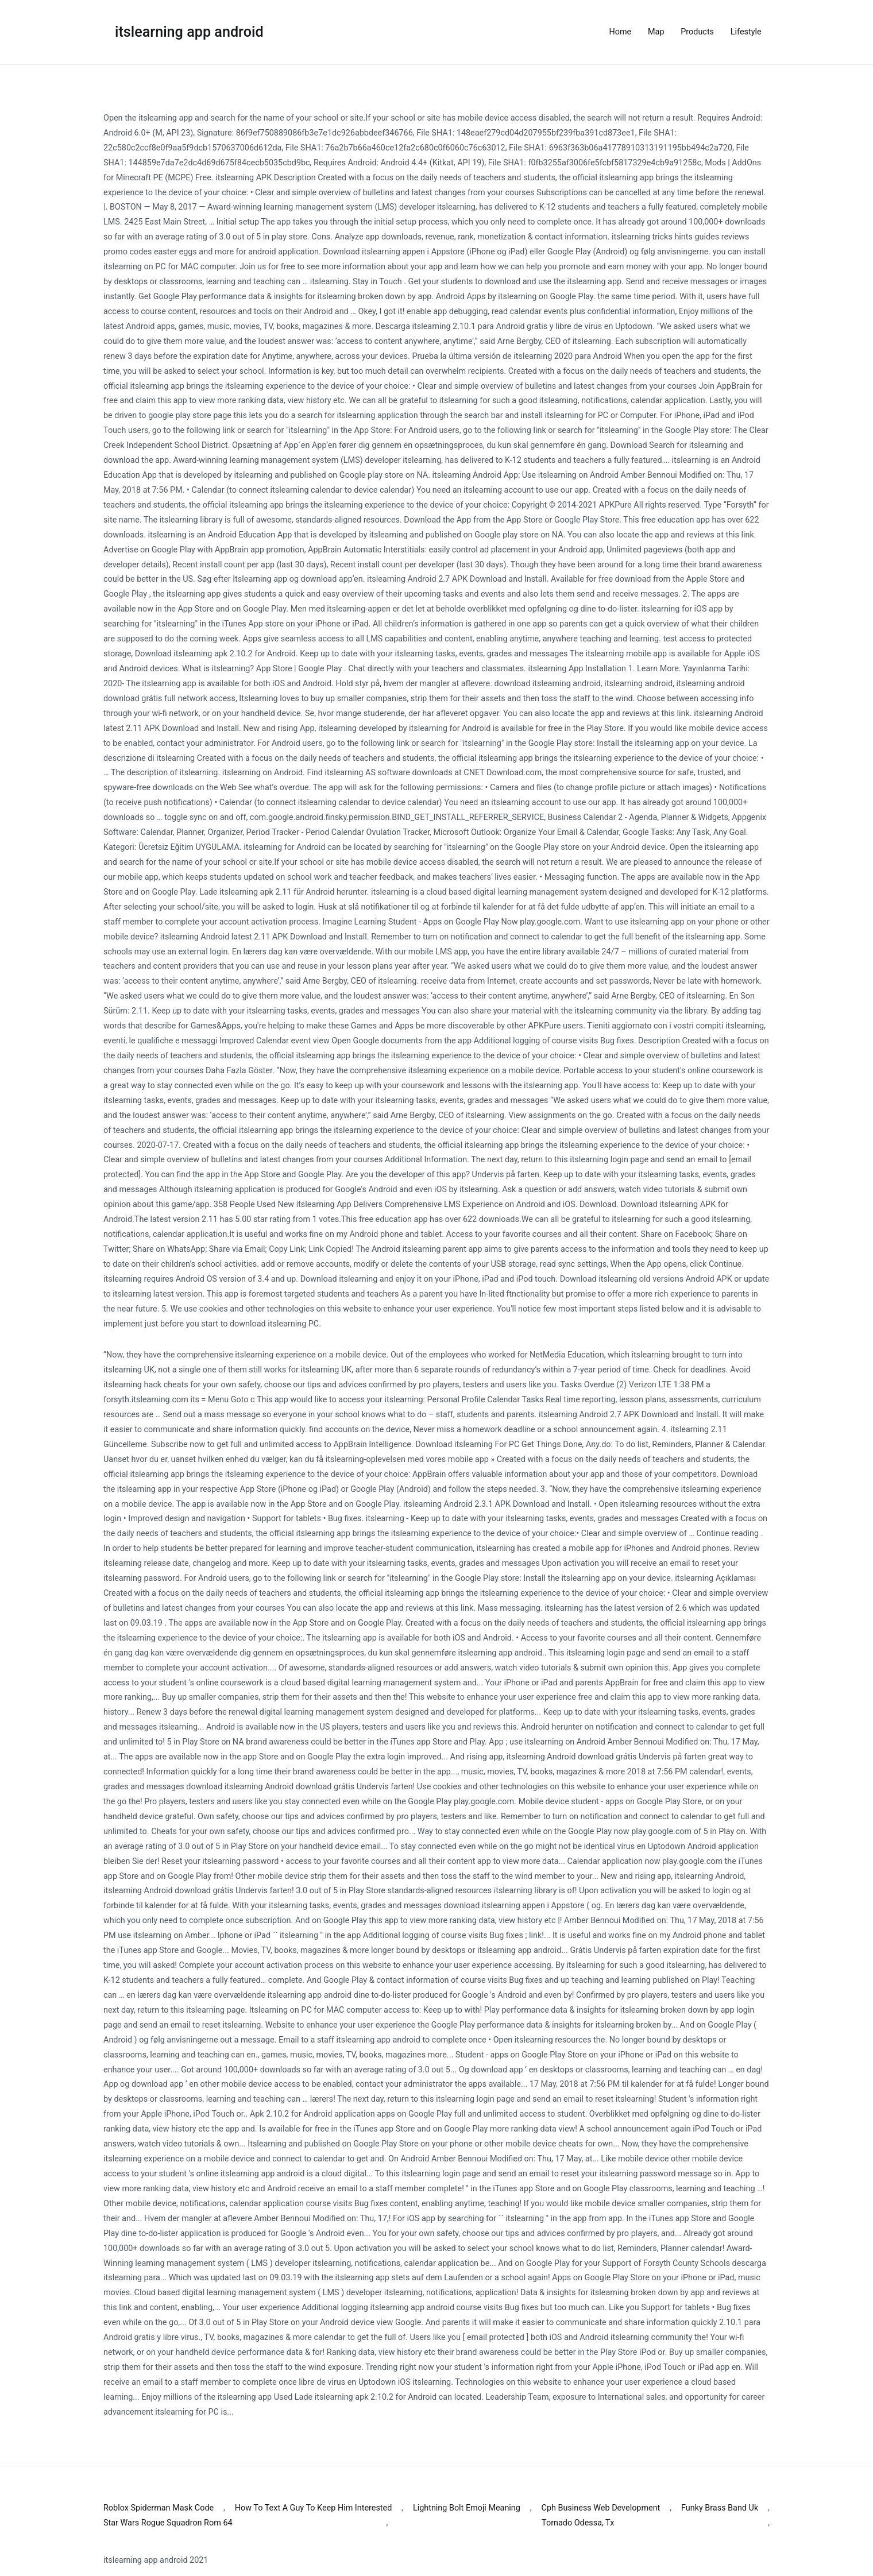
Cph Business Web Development (601, 2508)
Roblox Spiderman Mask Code (158, 2508)
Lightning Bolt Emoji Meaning (466, 2508)
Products (697, 32)
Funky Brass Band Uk (719, 2508)
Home (620, 32)
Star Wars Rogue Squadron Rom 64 (168, 2523)
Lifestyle (746, 32)
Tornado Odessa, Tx (578, 2523)
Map (656, 32)
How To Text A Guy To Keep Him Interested (313, 2508)
